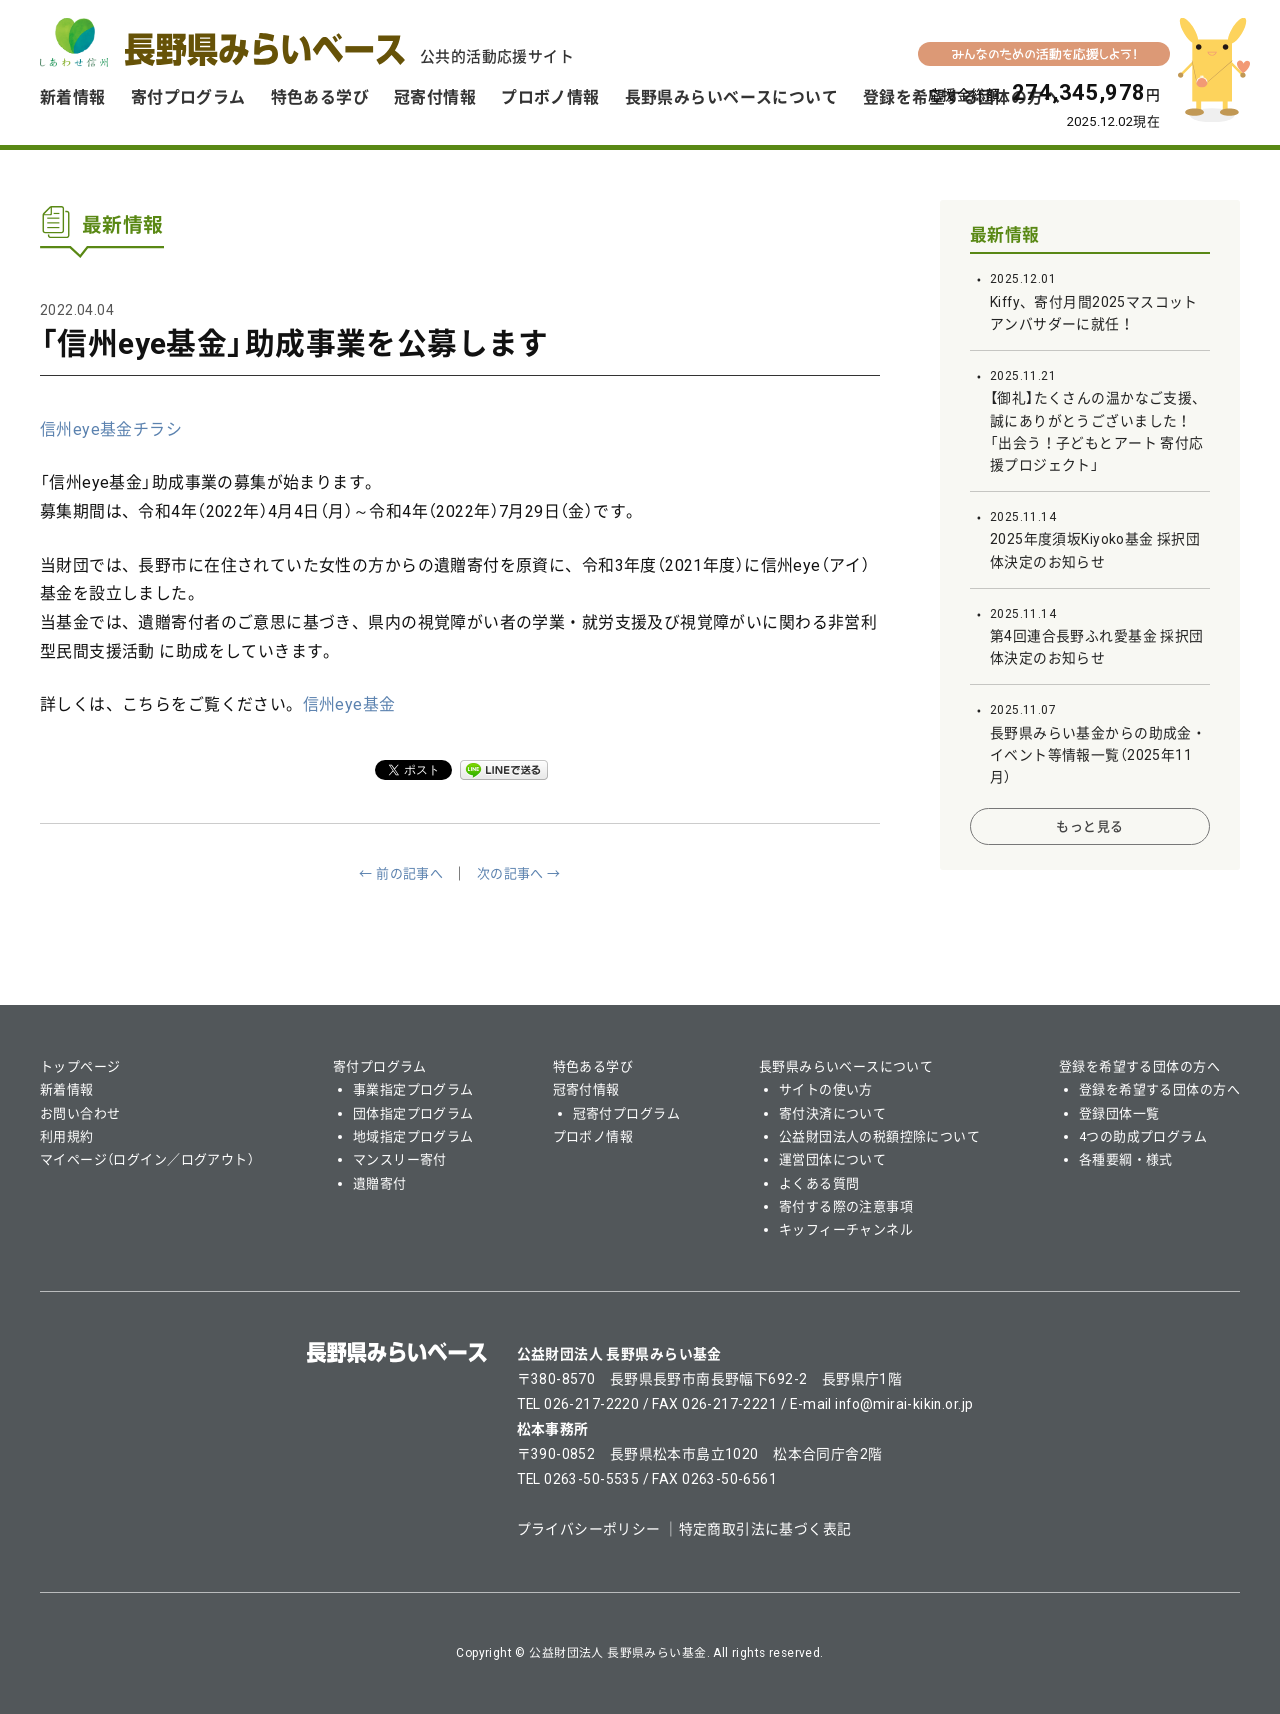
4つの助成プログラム (1143, 1136)
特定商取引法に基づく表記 (765, 1529)
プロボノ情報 (550, 97)
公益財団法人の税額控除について (879, 1136)
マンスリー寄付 (400, 1159)
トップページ (80, 1066)
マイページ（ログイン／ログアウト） (147, 1159)
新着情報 (73, 97)
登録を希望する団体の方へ (1139, 1066)
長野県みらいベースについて (731, 97)
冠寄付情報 (435, 97)
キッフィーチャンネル (846, 1229)
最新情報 (1005, 235)
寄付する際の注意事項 (846, 1206)
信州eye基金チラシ (111, 429)
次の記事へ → (519, 873)
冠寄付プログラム (626, 1113)
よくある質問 (819, 1183)
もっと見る (1089, 826)
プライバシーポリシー (589, 1529)
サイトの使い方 (826, 1089)
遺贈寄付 (380, 1183)
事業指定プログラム (413, 1089)
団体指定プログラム (413, 1113)
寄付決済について (832, 1113)
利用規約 (67, 1136)
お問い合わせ (80, 1113)
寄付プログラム (188, 97)
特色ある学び (320, 97)
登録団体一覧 (1119, 1113)
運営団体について (832, 1159)
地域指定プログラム (413, 1136)
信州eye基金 (349, 704)
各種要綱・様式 (1126, 1159)
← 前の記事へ (401, 873)
